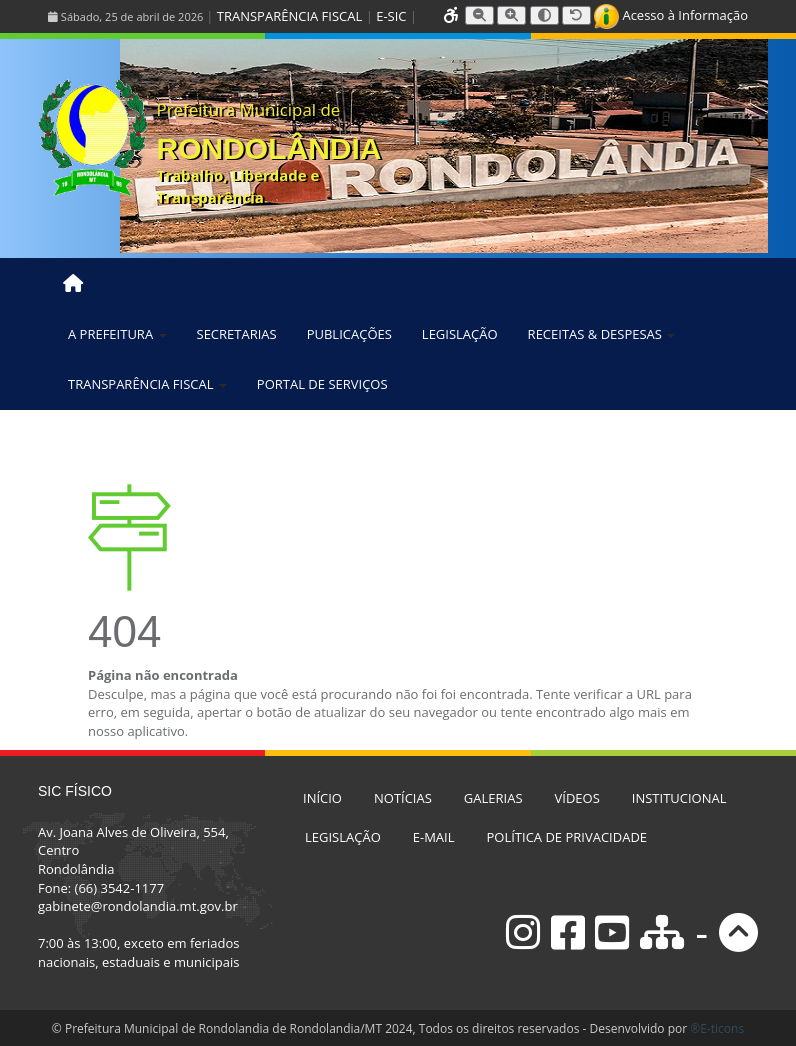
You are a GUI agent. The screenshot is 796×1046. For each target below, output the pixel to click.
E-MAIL (434, 837)
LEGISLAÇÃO (460, 334)
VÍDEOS (577, 798)
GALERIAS (493, 798)
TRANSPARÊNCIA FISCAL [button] (147, 384)
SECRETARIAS (237, 334)
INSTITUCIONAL (679, 798)
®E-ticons (717, 1028)
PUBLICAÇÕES (349, 334)
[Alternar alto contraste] (544, 15)
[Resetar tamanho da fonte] (576, 15)
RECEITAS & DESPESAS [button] (602, 334)
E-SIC (391, 16)
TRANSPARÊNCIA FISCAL (289, 16)
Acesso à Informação (671, 15)
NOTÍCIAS (403, 798)
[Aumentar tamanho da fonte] (511, 15)
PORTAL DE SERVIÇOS (322, 384)
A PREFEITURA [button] (117, 334)
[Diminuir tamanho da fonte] (479, 15)
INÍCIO (322, 798)
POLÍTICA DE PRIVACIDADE (567, 837)
